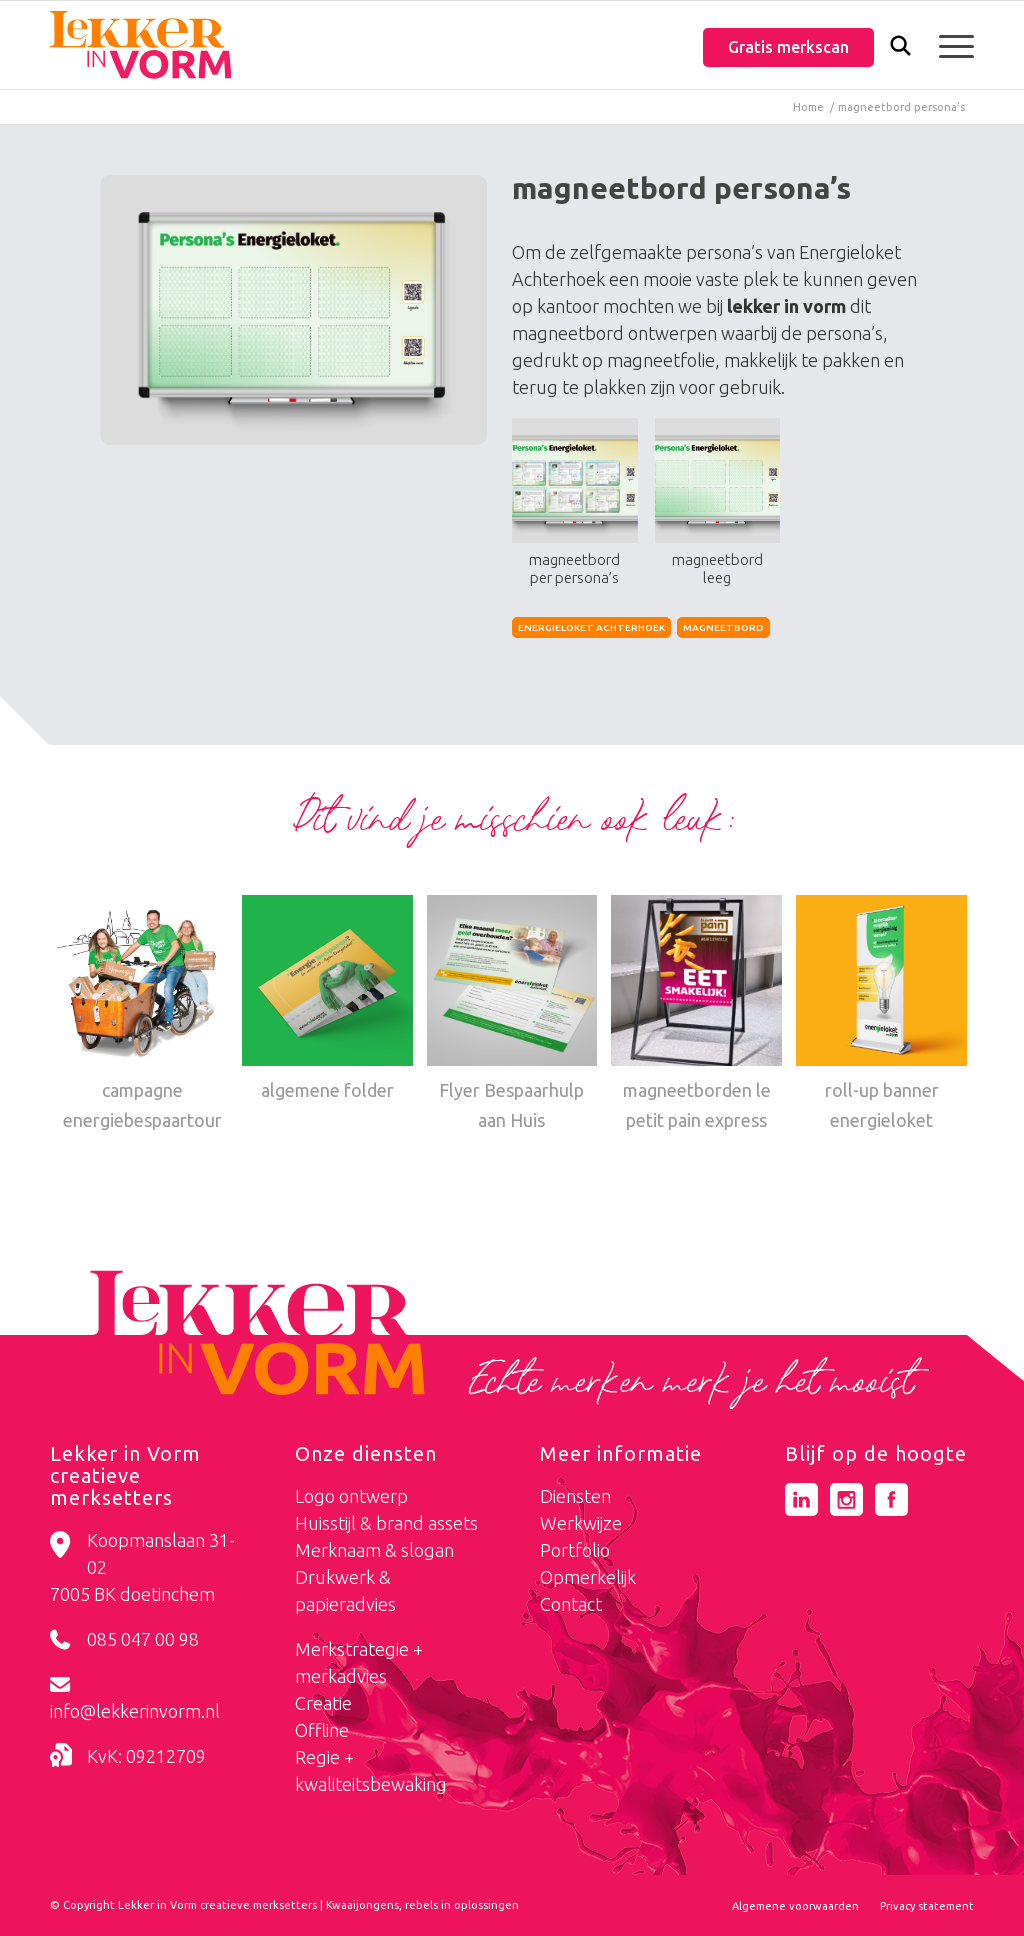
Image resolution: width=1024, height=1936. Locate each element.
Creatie (323, 1703)
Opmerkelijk (588, 1577)
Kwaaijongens (362, 1905)
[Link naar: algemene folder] (327, 1000)
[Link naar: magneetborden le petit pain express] (696, 1015)
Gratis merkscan (788, 47)
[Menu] (950, 45)
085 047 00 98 (143, 1639)
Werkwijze (581, 1523)
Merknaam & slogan (374, 1550)
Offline (322, 1730)
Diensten (575, 1496)
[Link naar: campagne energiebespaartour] (142, 1015)
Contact (571, 1604)
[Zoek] (900, 50)
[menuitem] (900, 47)
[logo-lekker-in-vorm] (140, 45)
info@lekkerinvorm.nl (135, 1711)
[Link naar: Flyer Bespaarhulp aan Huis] (512, 1015)
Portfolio (575, 1550)
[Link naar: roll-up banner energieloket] (881, 1015)
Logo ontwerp (351, 1496)
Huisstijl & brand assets (386, 1523)
